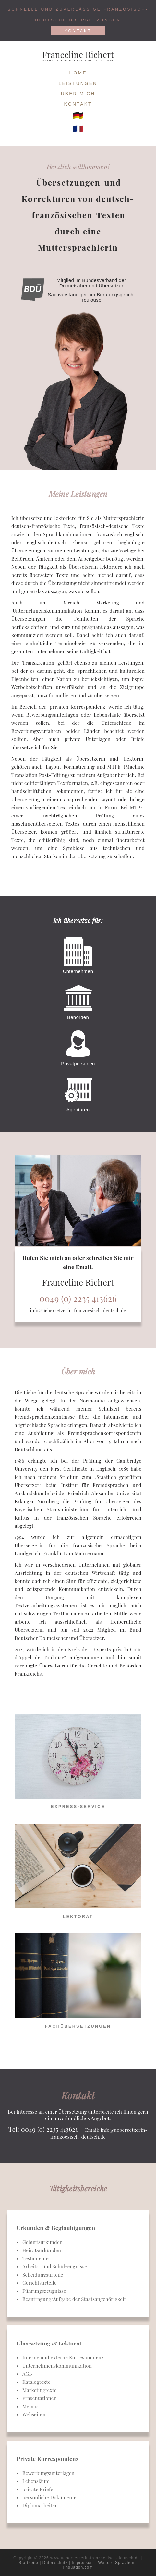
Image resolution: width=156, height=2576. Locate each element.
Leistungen (78, 83)
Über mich (78, 93)
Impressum (83, 2562)
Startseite (28, 2562)
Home (78, 72)
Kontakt (78, 31)
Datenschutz (55, 2562)
